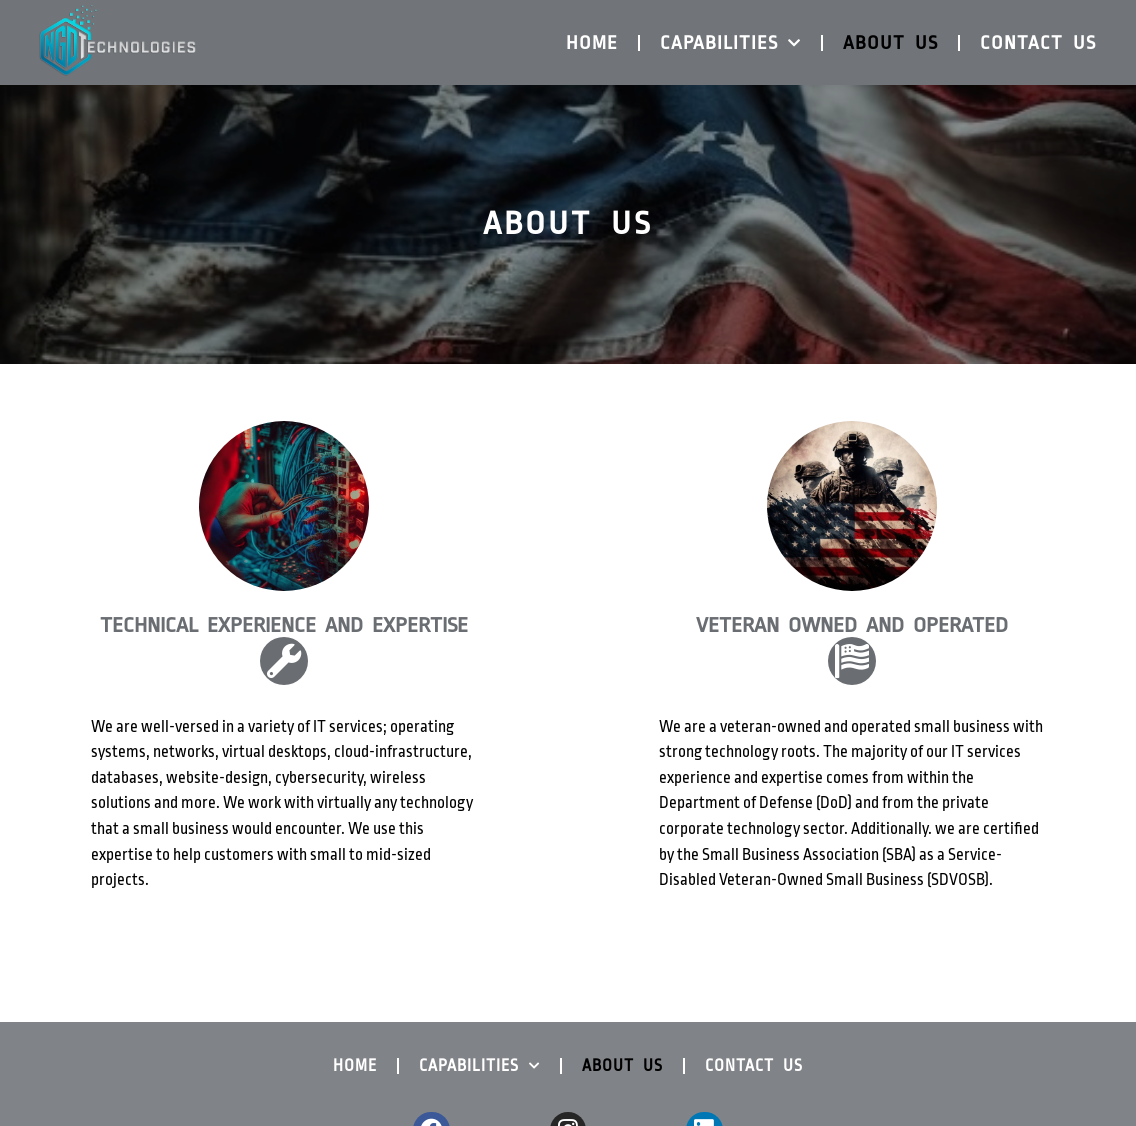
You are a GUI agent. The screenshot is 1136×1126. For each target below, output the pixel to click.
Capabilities (730, 43)
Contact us (1038, 43)
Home (592, 43)
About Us (890, 43)
